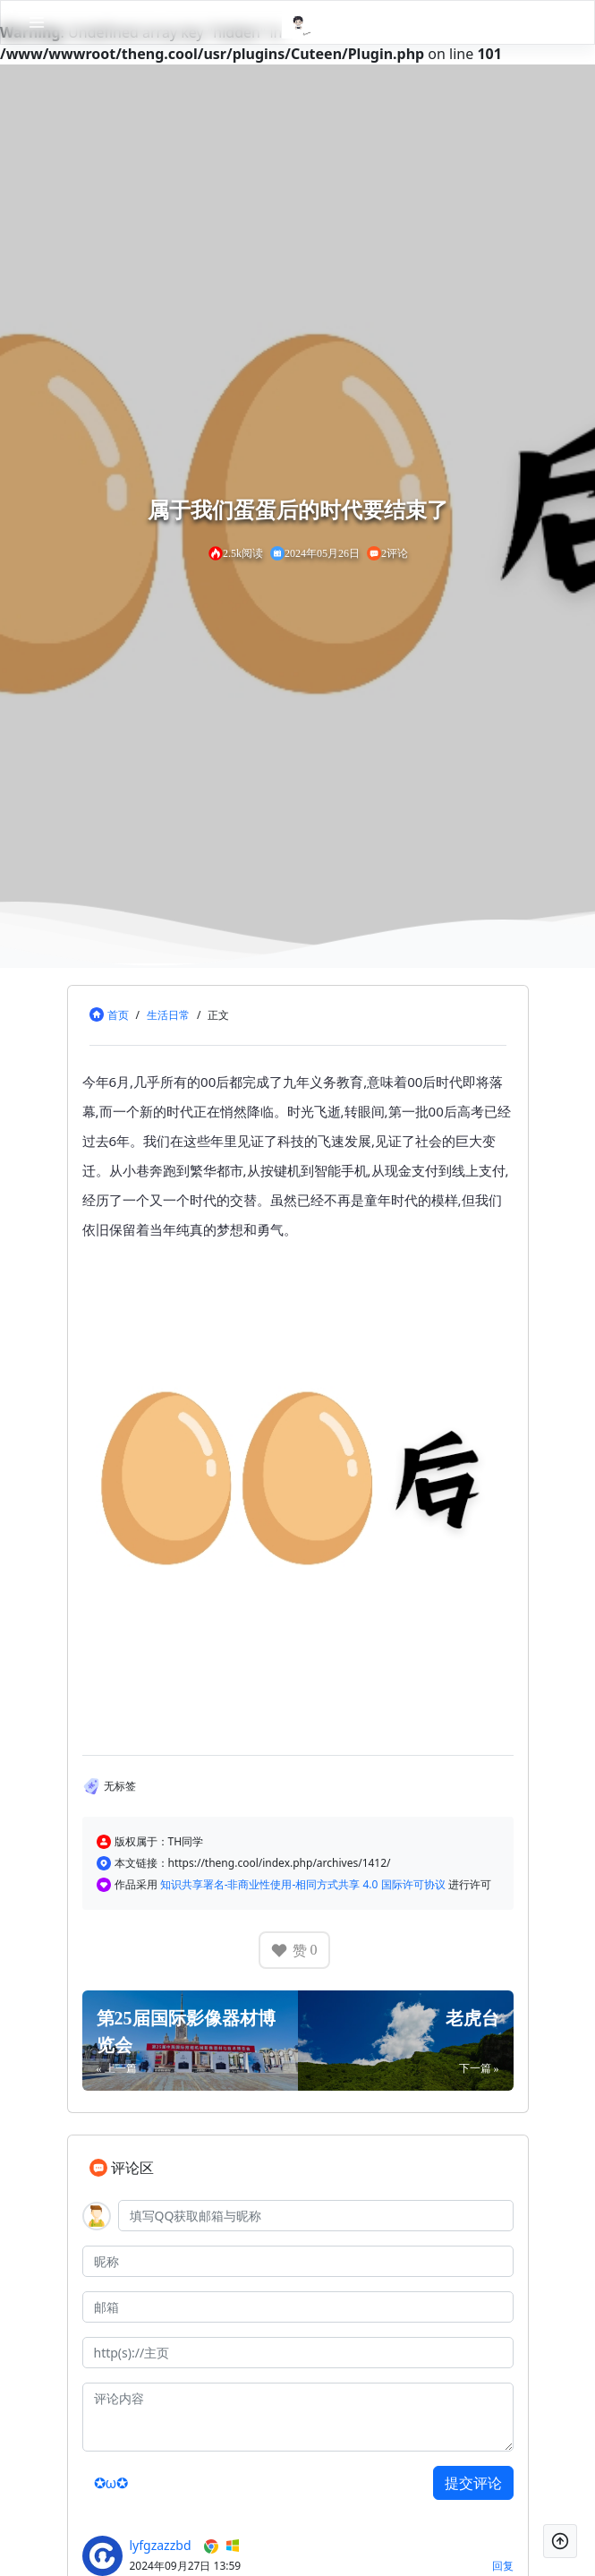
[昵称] (298, 2261)
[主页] (298, 2352)
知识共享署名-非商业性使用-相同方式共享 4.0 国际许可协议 (304, 1884)
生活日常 (168, 1015)
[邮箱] (298, 2307)
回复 (503, 2565)
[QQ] (316, 2215)
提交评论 (473, 2483)
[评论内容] (298, 2417)
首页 (118, 1015)
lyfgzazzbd (160, 2545)
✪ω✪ (111, 2483)
